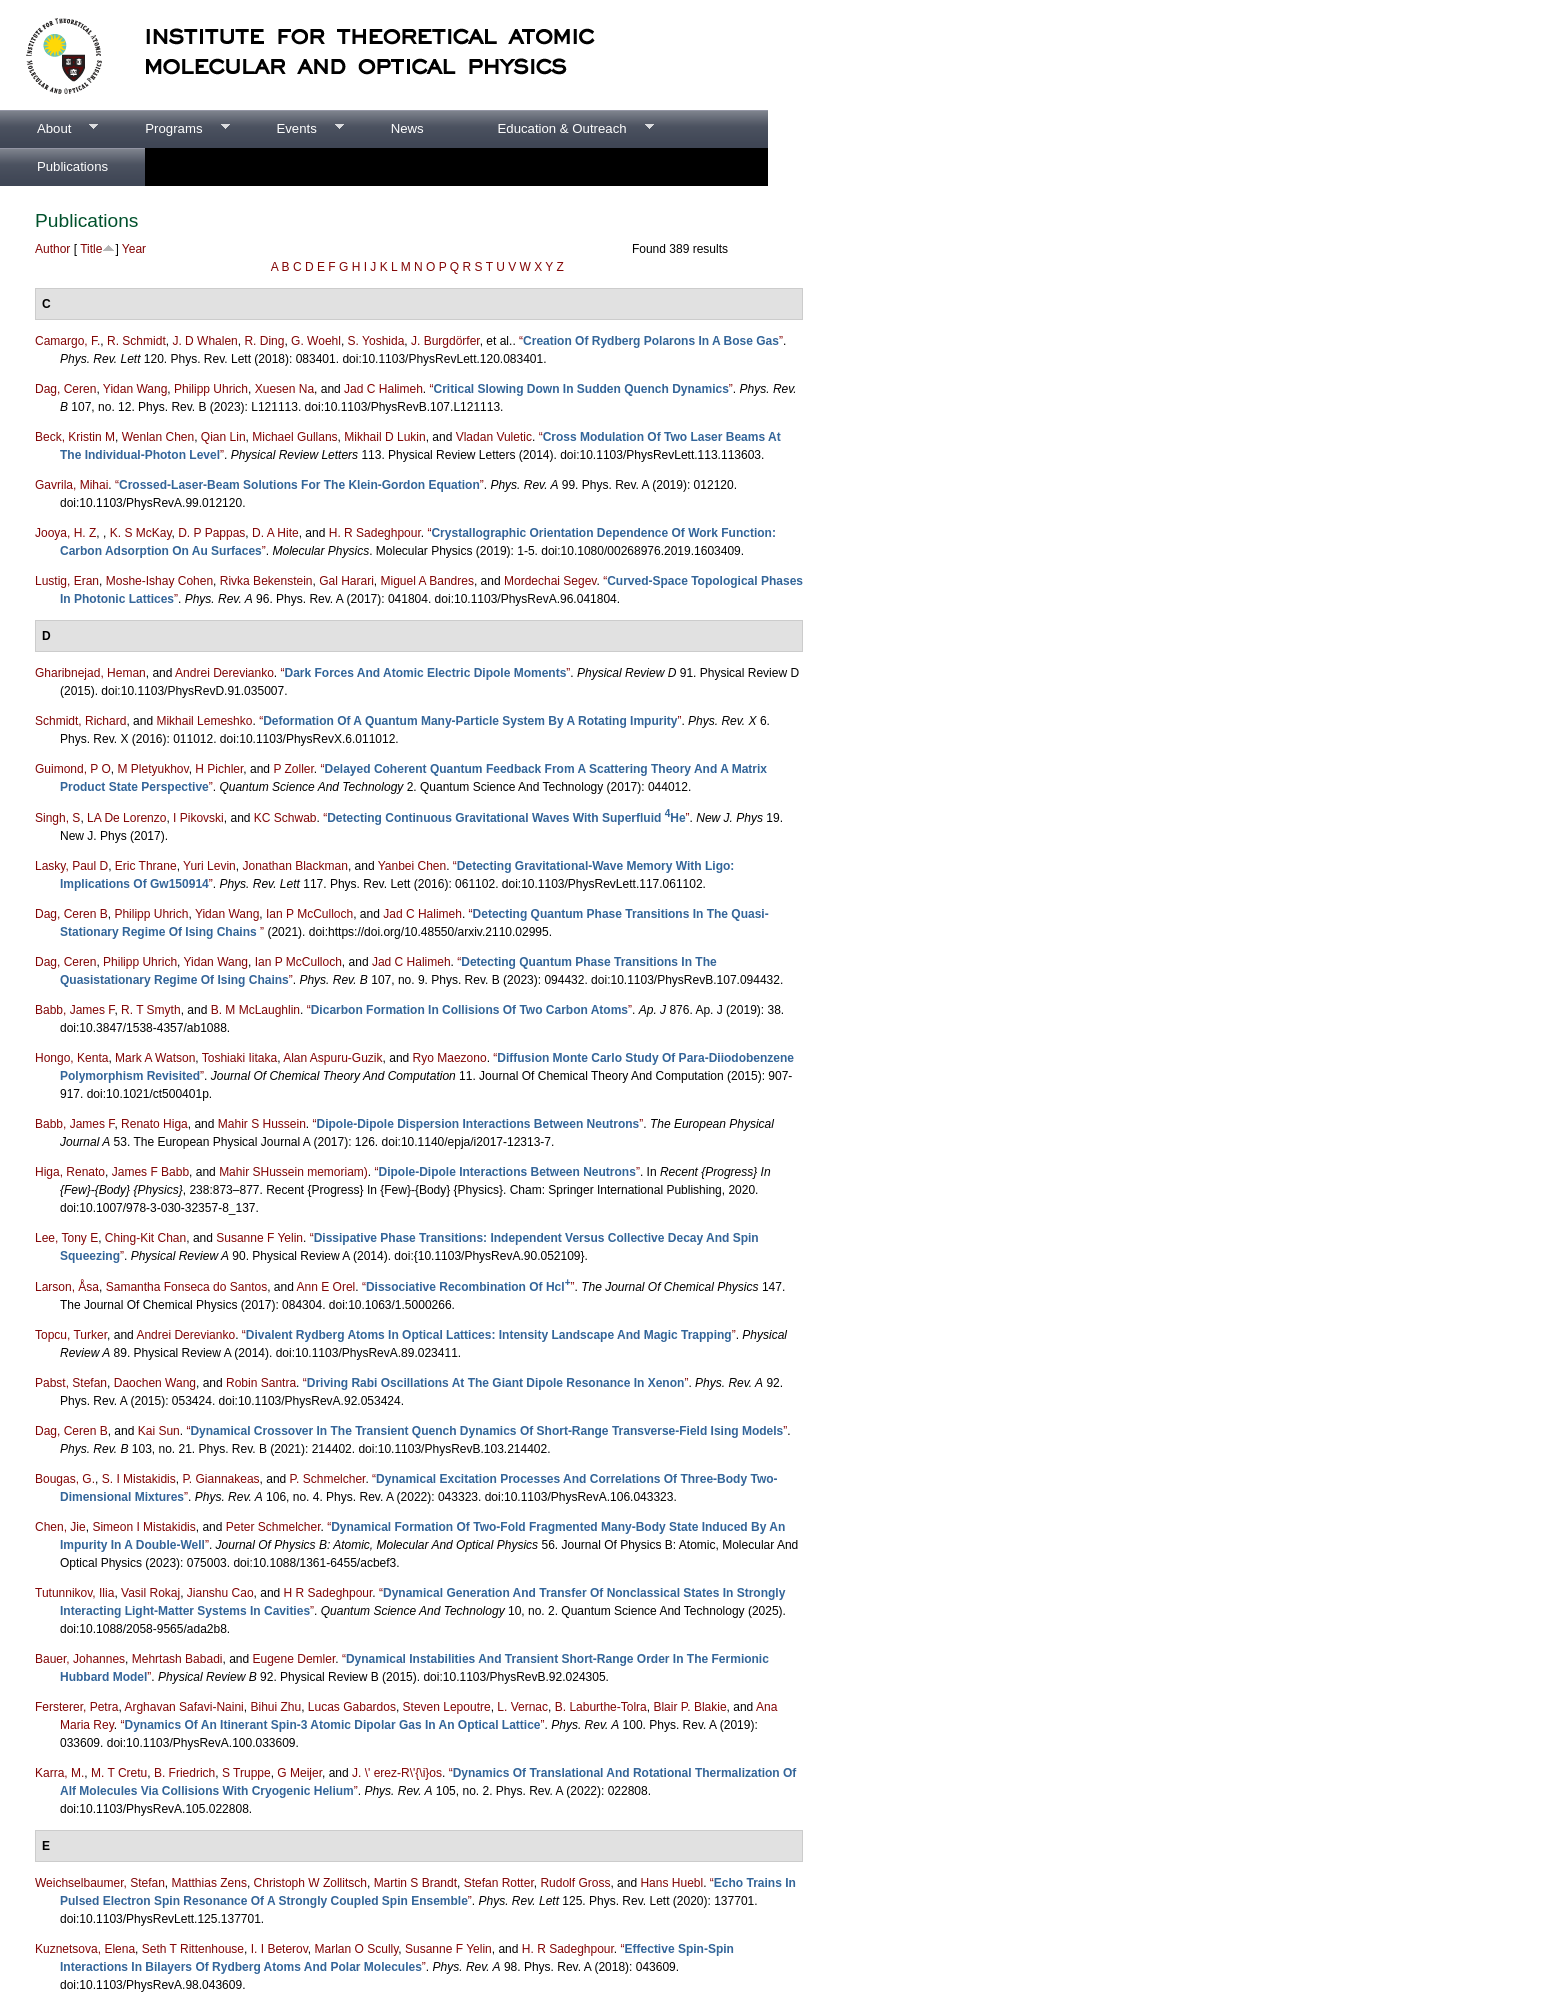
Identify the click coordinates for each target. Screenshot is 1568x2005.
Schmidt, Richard (80, 721)
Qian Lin (223, 437)
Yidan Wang (135, 389)
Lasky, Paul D (71, 866)
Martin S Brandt (415, 1883)
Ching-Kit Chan (145, 1238)
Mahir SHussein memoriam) (293, 1172)
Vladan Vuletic (494, 437)
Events (291, 129)
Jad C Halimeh (383, 389)
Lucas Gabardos (352, 1707)
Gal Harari (346, 581)
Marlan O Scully (357, 1949)
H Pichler (219, 769)
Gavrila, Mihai (71, 485)
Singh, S (57, 818)
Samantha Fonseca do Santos (186, 1287)
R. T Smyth (151, 1010)
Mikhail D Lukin (384, 437)
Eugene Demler (294, 1659)
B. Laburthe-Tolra (601, 1707)
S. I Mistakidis (139, 1479)
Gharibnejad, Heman (90, 673)
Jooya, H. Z (65, 533)
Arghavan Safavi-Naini (183, 1707)
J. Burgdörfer (445, 341)
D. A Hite (275, 533)
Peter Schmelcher (273, 1527)
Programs (168, 129)
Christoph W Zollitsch (310, 1883)
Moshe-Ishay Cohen (159, 581)
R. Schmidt (136, 341)
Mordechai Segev (550, 581)
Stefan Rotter (499, 1883)
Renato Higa (154, 1124)
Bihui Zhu (275, 1707)
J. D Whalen (204, 341)
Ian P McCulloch (309, 914)
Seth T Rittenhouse (193, 1949)
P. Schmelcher (328, 1479)
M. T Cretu (119, 1773)
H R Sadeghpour (328, 1593)
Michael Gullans (294, 437)
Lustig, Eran (67, 581)
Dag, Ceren (65, 389)
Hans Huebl (671, 1883)
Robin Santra (261, 1383)
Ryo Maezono (450, 1058)
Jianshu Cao (220, 1593)
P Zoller (293, 769)
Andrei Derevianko (224, 673)
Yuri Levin (209, 866)
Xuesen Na (284, 389)
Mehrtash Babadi (177, 1659)
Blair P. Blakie (689, 1707)
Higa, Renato (70, 1172)
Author (52, 249)
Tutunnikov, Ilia (74, 1593)
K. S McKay (141, 533)
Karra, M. (59, 1773)
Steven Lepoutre (447, 1707)
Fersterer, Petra (76, 1707)
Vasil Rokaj (150, 1593)
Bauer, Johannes (80, 1659)
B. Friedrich (184, 1773)
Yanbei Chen (412, 866)
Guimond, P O (73, 769)
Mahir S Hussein (262, 1124)
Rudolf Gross (575, 1883)
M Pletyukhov (153, 769)
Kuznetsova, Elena (85, 1949)
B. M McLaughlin (255, 1010)
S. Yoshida (376, 341)
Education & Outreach (557, 129)
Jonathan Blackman (294, 866)
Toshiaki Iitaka (239, 1058)
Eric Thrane (146, 866)
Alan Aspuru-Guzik (332, 1058)
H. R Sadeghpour (375, 533)
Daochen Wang (155, 1383)
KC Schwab (285, 818)
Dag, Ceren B (71, 914)
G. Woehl (316, 341)
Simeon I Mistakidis (143, 1527)
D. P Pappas (211, 533)
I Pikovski (198, 818)
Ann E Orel (326, 1287)
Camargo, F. (67, 341)
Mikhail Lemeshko (204, 721)
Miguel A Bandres (427, 581)
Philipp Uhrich (211, 389)
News (407, 128)
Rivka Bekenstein (266, 581)
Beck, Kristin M (75, 437)
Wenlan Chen (158, 437)
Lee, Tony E (66, 1238)
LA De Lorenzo (126, 818)
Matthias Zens (209, 1883)
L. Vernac (522, 1707)
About (49, 129)
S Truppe (246, 1773)
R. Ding (264, 341)
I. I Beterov (279, 1949)
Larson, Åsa (67, 1287)
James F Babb (150, 1172)
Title (91, 249)
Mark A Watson (155, 1058)
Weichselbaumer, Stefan (100, 1883)
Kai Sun (159, 1431)
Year (134, 249)
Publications (72, 166)
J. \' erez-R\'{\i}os (397, 1773)
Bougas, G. (65, 1479)
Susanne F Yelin (259, 1238)
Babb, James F (74, 1010)
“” (651, 341)
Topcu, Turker (71, 1335)
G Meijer (299, 1773)
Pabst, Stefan (71, 1383)
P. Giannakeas (220, 1479)
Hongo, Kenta (71, 1058)
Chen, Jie (60, 1527)
